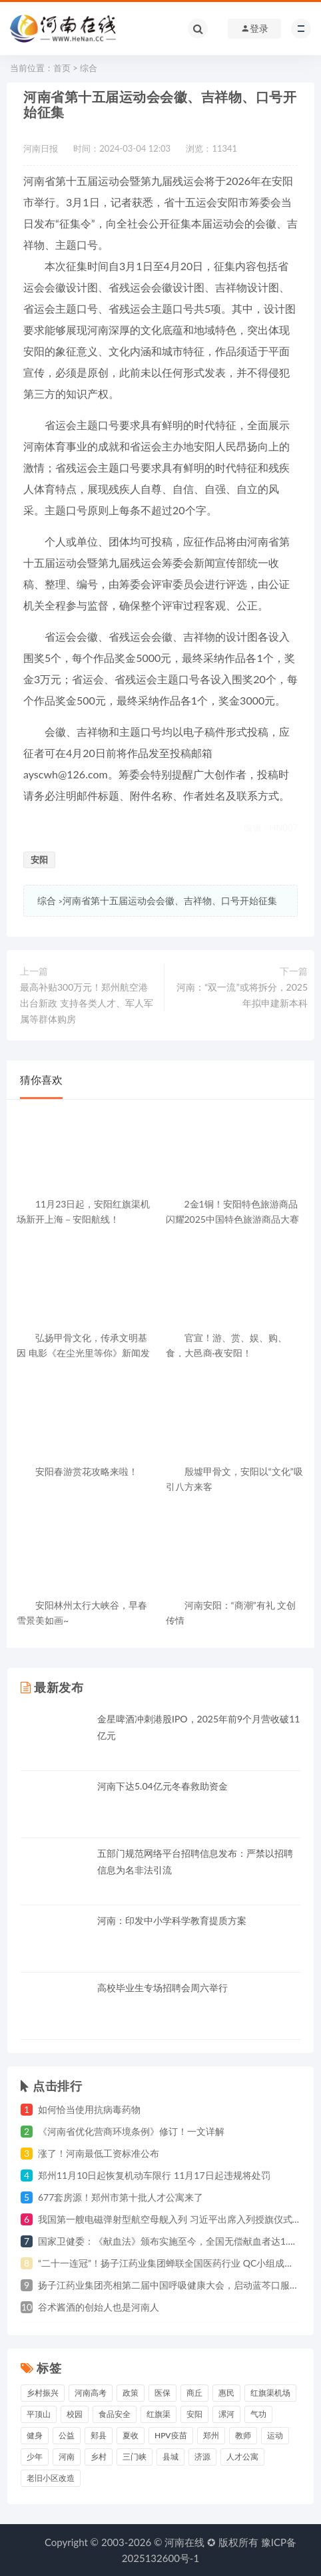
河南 (67, 2457)
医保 (162, 2393)
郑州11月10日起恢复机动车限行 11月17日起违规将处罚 (154, 2175)
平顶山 (39, 2414)
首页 (62, 68)
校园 (75, 2414)
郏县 (99, 2435)
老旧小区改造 (51, 2478)
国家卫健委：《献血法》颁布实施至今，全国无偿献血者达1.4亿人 (175, 2241)
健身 (35, 2435)
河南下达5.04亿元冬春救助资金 (162, 1786)
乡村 (99, 2457)
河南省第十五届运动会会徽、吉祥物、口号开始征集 (170, 900)
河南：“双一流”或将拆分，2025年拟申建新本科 (242, 995)
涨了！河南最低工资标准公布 (98, 2153)
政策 (131, 2393)
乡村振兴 (43, 2393)
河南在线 (184, 2542)
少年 (35, 2457)
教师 (243, 2435)
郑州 (211, 2435)
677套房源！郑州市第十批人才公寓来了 (120, 2197)
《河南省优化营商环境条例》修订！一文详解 (131, 2131)
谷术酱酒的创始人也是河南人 (98, 2307)
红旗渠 (158, 2414)
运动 (275, 2435)
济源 (202, 2457)
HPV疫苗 (171, 2435)
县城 (170, 2457)
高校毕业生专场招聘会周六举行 (162, 1987)
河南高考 (91, 2393)
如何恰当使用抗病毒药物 (89, 2109)
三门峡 (135, 2457)
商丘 (194, 2393)
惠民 (226, 2393)
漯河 (226, 2414)
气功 (258, 2414)
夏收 (131, 2435)
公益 (67, 2435)
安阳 (39, 859)
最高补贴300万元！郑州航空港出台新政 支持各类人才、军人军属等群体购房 (86, 1003)
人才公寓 (242, 2457)
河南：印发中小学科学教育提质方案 (171, 1920)
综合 (88, 68)
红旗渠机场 (270, 2393)
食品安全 (115, 2414)
